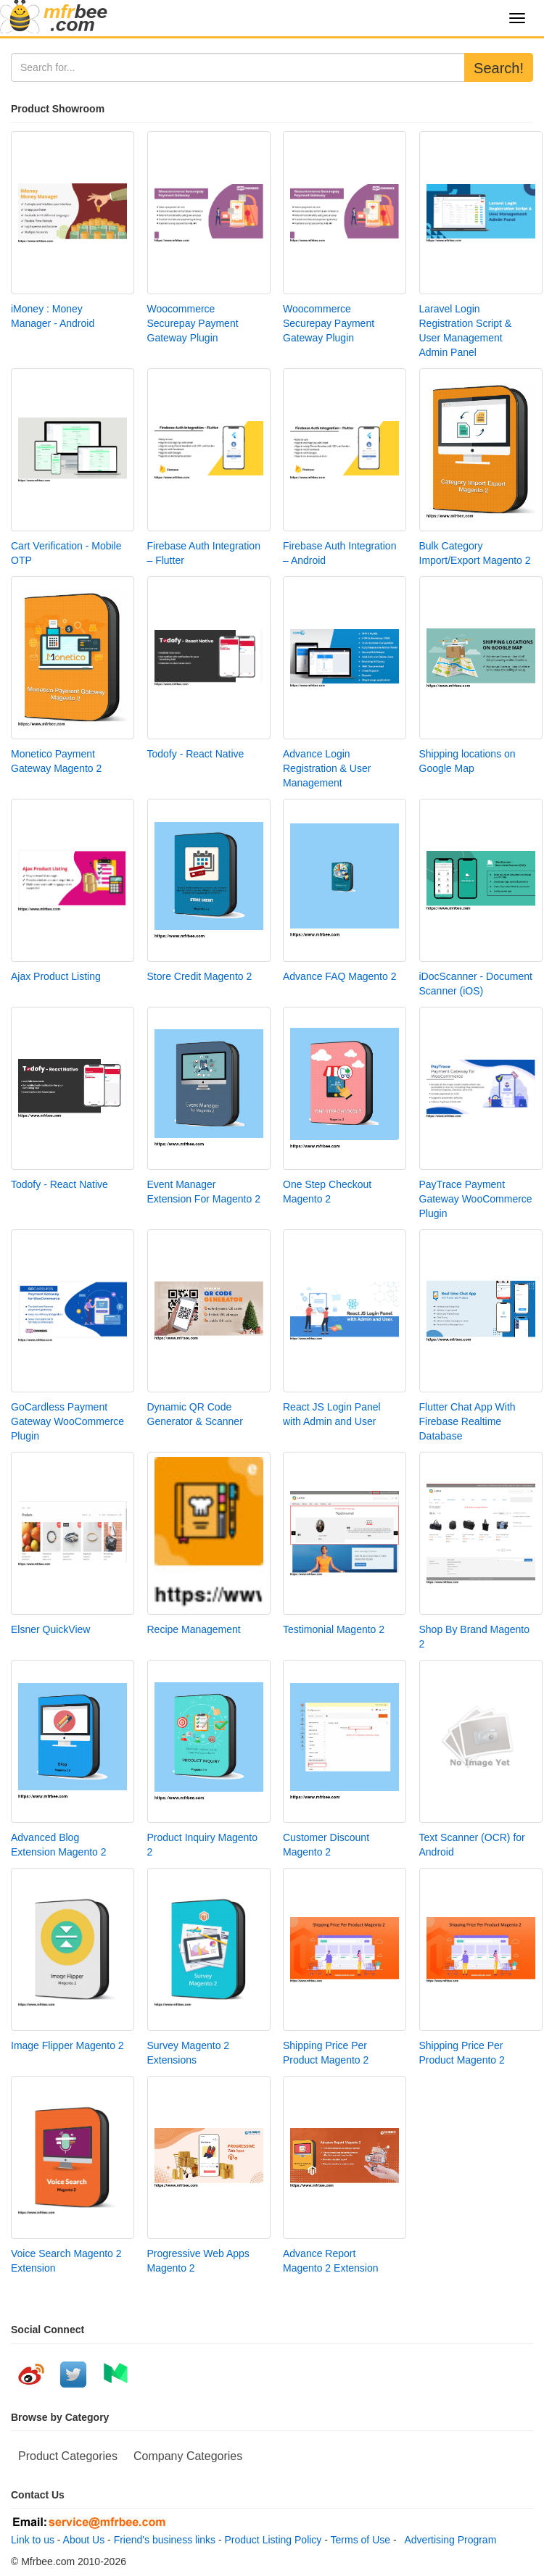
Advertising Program (447, 2540)
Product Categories (68, 2456)
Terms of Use (360, 2540)
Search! (499, 68)
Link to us (32, 2540)
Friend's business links (164, 2540)
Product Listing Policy (273, 2540)
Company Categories (187, 2456)
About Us (84, 2540)
